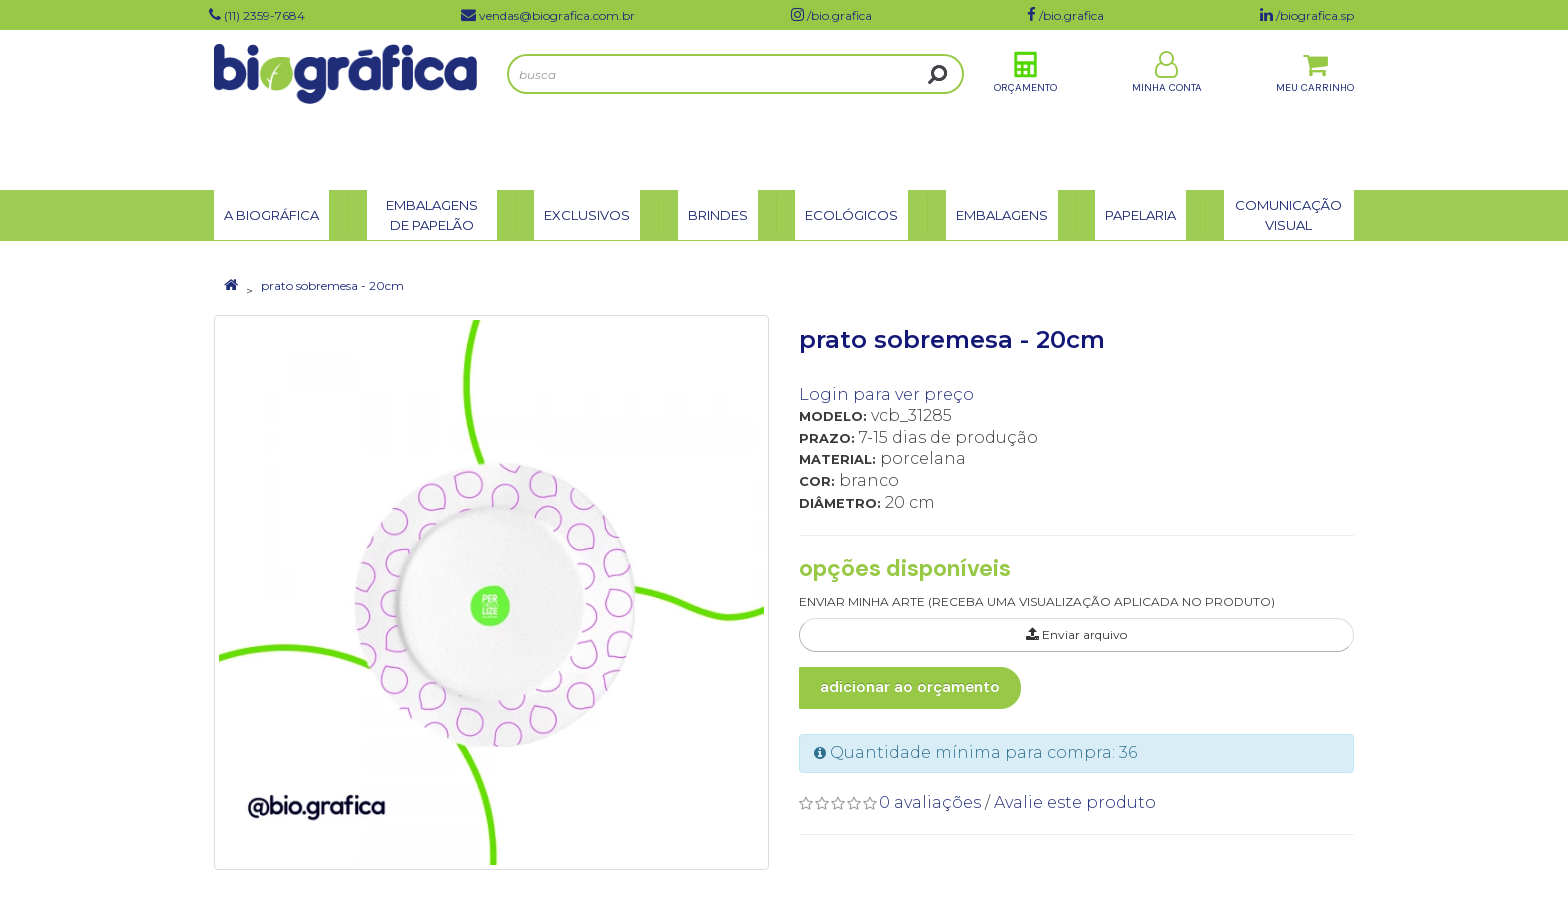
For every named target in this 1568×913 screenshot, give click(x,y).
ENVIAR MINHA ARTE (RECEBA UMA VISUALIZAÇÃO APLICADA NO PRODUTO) (1037, 601)
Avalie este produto (1075, 802)
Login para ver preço (886, 394)
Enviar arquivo (1076, 634)
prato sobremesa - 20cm (332, 285)
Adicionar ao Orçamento (910, 687)
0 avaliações (930, 802)
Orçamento (1025, 108)
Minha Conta (1167, 108)
